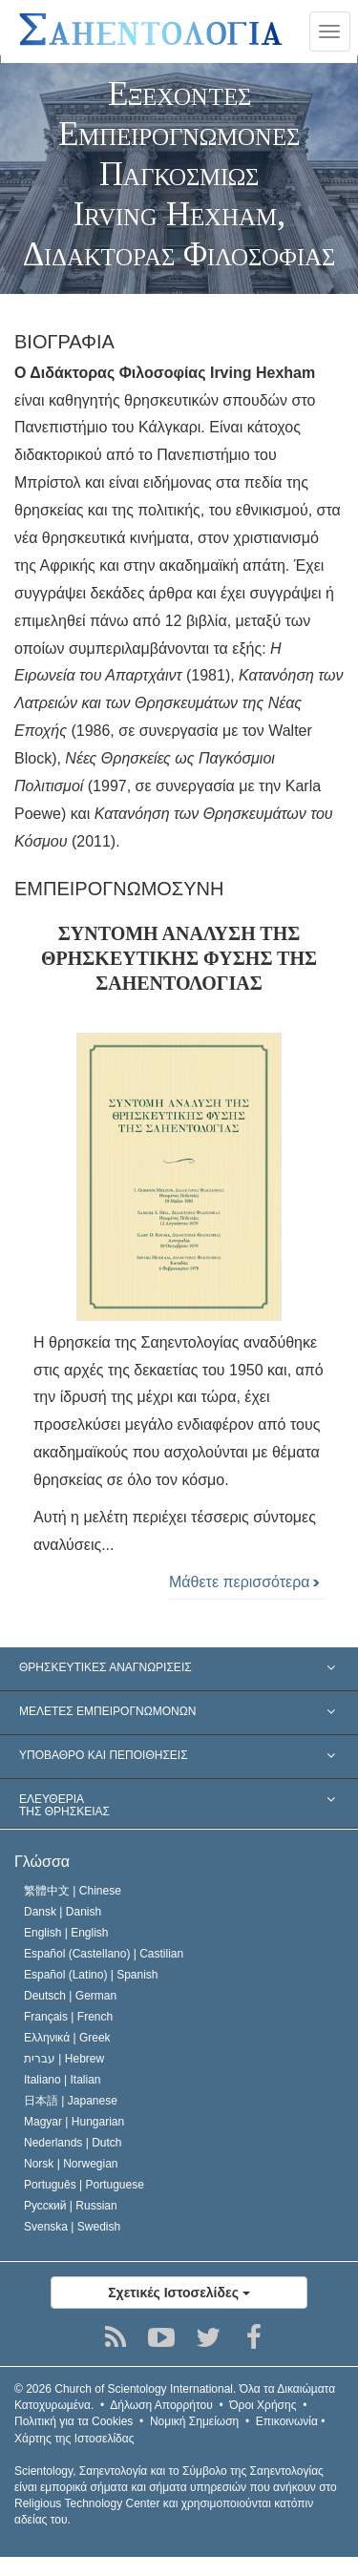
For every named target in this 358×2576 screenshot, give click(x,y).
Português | (84, 2184)
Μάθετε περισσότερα (244, 1582)
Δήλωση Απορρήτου (161, 2405)
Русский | (70, 2205)
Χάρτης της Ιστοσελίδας (74, 2438)
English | (66, 1932)
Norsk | (71, 2163)
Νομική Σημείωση (194, 2421)
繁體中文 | (72, 1890)
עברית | (64, 2058)
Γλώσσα (42, 1861)
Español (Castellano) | (103, 1953)
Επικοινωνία (287, 2421)
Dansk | (62, 1911)
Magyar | (74, 2121)
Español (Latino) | (91, 1974)
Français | (68, 2016)
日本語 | (70, 2100)
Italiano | (62, 2079)
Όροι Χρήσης (262, 2405)
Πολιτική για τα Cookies (73, 2421)
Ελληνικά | (67, 2037)
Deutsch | (70, 1995)
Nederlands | (73, 2142)
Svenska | (72, 2226)
